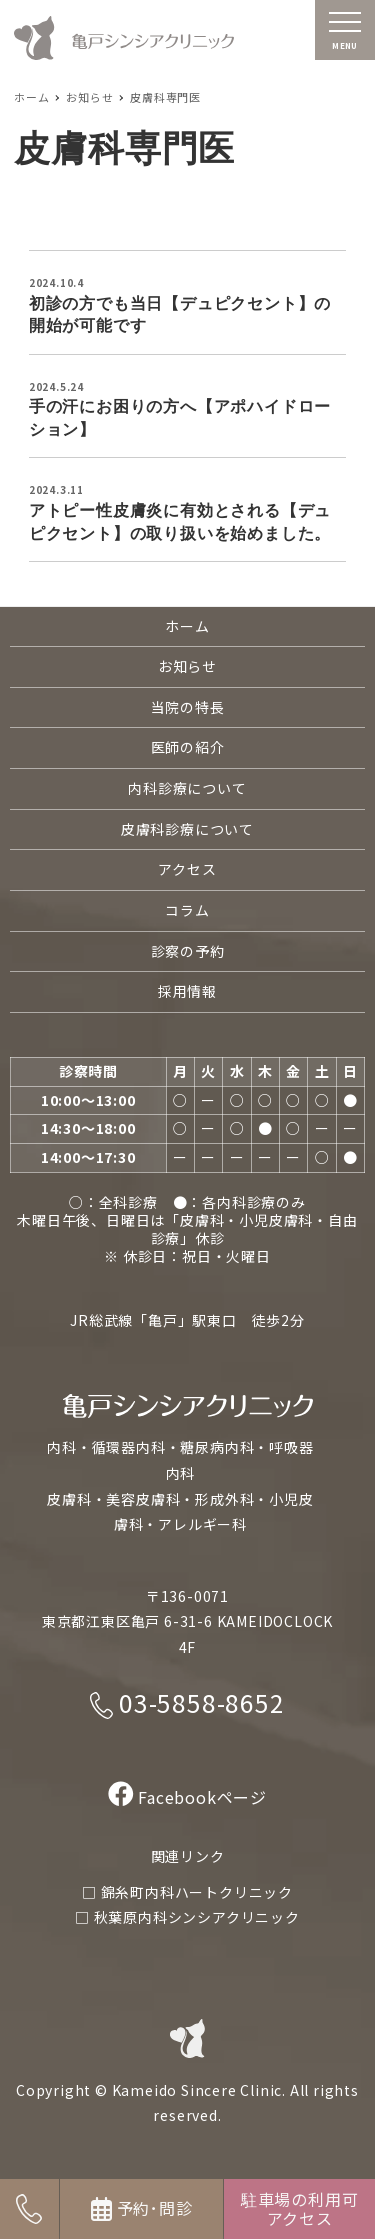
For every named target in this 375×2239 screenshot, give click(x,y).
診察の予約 (188, 951)
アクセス (187, 869)
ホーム (187, 626)
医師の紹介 (188, 747)
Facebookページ (187, 1797)
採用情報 (187, 991)
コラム (187, 910)
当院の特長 (188, 707)
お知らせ (187, 666)
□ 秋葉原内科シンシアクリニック (187, 1917)
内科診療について (187, 788)
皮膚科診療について (187, 829)
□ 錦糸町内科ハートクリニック (187, 1892)
